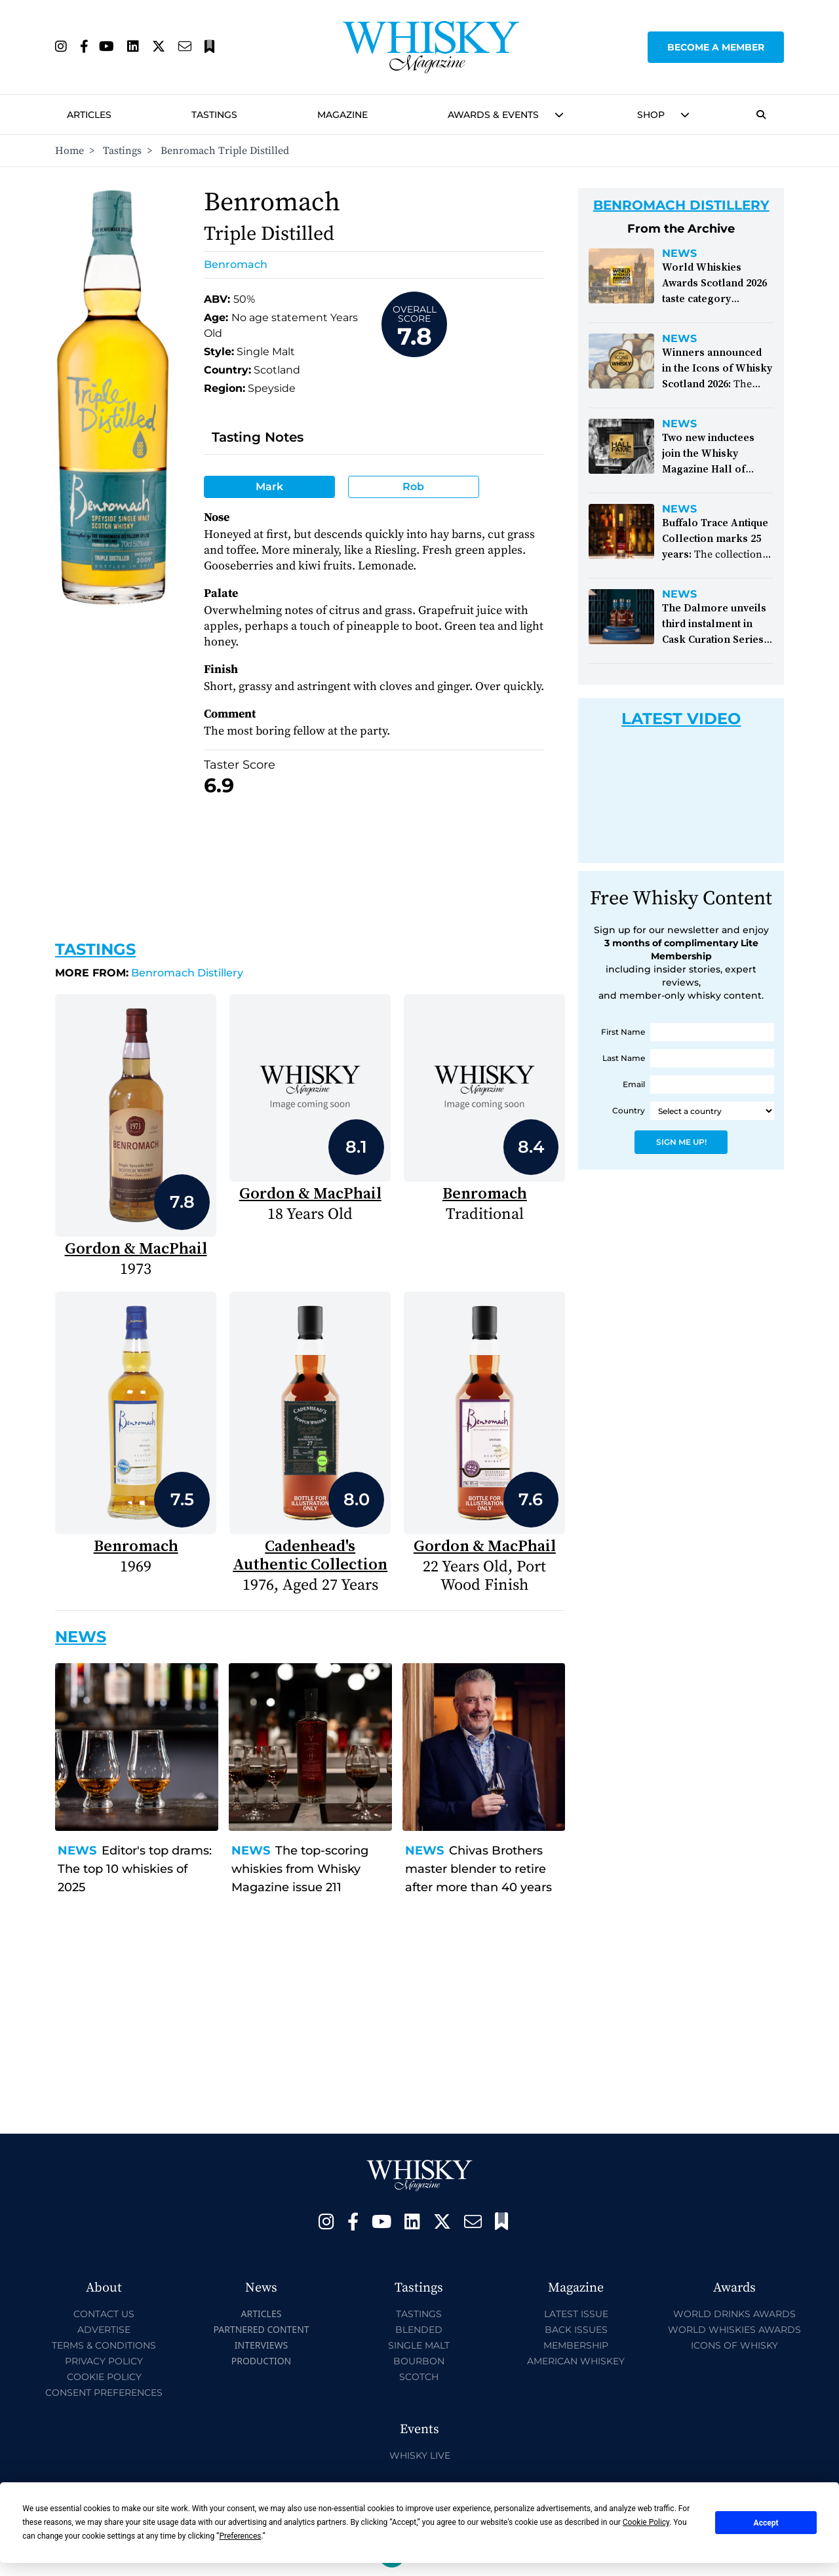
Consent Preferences (104, 2392)
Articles (89, 115)
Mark (269, 486)
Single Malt (419, 2345)
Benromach (235, 264)
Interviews (261, 2345)
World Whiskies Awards (734, 2330)
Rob (413, 486)
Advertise (103, 2330)
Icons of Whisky (734, 2345)
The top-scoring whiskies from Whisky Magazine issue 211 (299, 1868)
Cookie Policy (104, 2377)
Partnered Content (261, 2329)
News (77, 1850)
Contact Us (103, 2314)
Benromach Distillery (149, 973)
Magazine (342, 115)
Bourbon (418, 2361)
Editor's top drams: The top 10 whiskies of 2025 (135, 1868)
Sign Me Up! (681, 1142)
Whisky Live (419, 2455)
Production (261, 2361)
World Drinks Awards (734, 2314)
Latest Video (681, 718)
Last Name (623, 1058)
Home (69, 150)
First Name (623, 1032)
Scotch (419, 2377)
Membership (575, 2345)
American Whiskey (576, 2361)
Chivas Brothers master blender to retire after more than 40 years (478, 1868)
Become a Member (715, 47)
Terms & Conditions (104, 2345)
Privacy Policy (104, 2361)
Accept (766, 2523)
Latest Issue (576, 2314)
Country (628, 1110)
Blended (418, 2330)
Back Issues (576, 2330)
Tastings (214, 115)
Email (634, 1084)
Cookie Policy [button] (646, 2522)
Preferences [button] (240, 2536)
